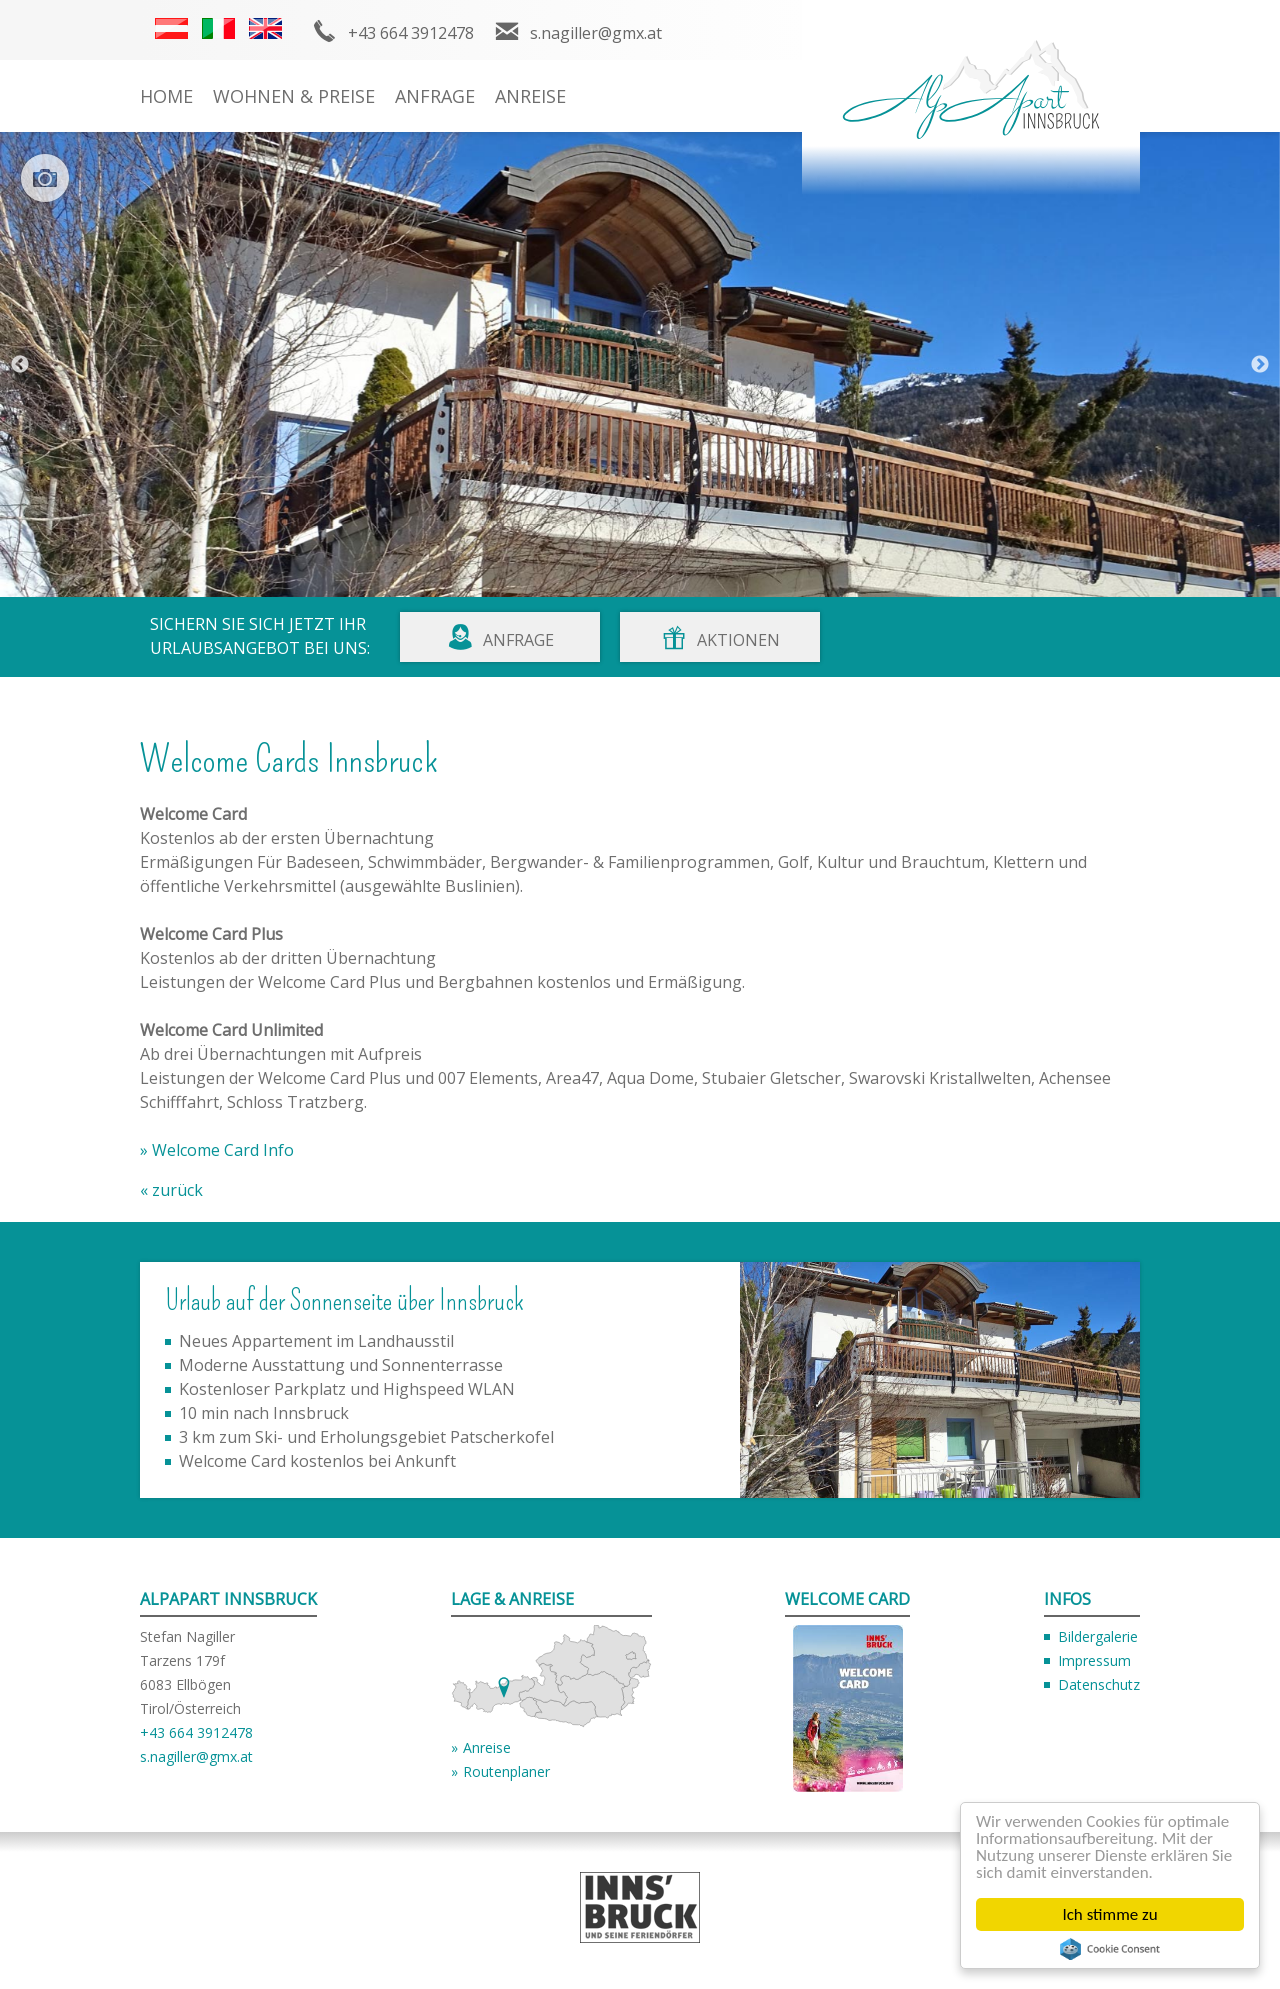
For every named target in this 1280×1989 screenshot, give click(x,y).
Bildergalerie (1098, 1636)
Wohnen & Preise (294, 96)
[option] (640, 364)
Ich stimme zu (1110, 1914)
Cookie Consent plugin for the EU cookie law (1110, 1949)
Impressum (1094, 1660)
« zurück (171, 1190)
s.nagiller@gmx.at (596, 33)
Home (166, 96)
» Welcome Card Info (217, 1150)
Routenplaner (506, 1771)
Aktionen (738, 640)
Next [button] (1260, 365)
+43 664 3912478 (411, 33)
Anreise (530, 96)
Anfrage (435, 96)
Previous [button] (20, 365)
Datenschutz (1099, 1684)
